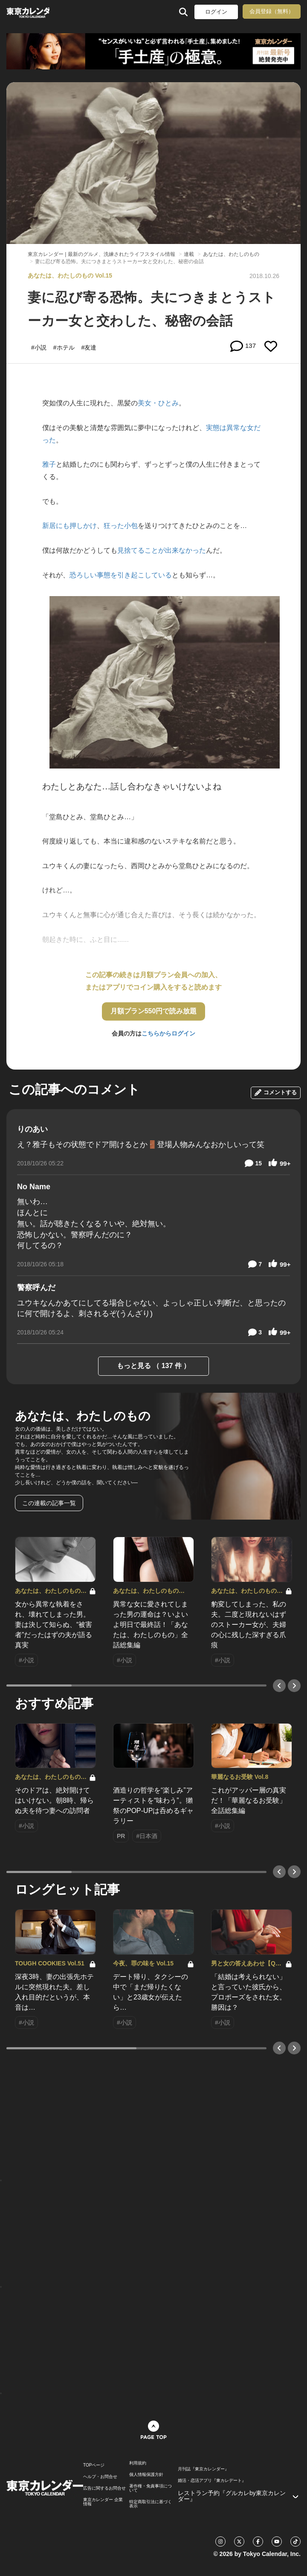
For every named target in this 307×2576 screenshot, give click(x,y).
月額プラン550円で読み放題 (153, 1011)
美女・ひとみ (158, 403)
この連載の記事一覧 (49, 1503)
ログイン (216, 12)
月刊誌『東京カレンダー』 (203, 2469)
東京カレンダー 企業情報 (103, 2502)
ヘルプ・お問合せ (100, 2477)
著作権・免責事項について (150, 2488)
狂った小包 (121, 525)
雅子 (49, 464)
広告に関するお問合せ (104, 2488)
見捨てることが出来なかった (161, 550)
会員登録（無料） (271, 11)
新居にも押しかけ (69, 525)
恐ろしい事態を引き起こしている (121, 575)
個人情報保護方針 (146, 2475)
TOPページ (93, 2465)
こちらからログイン (168, 1033)
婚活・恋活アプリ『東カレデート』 (212, 2480)
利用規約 (137, 2463)
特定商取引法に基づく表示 (150, 2504)
